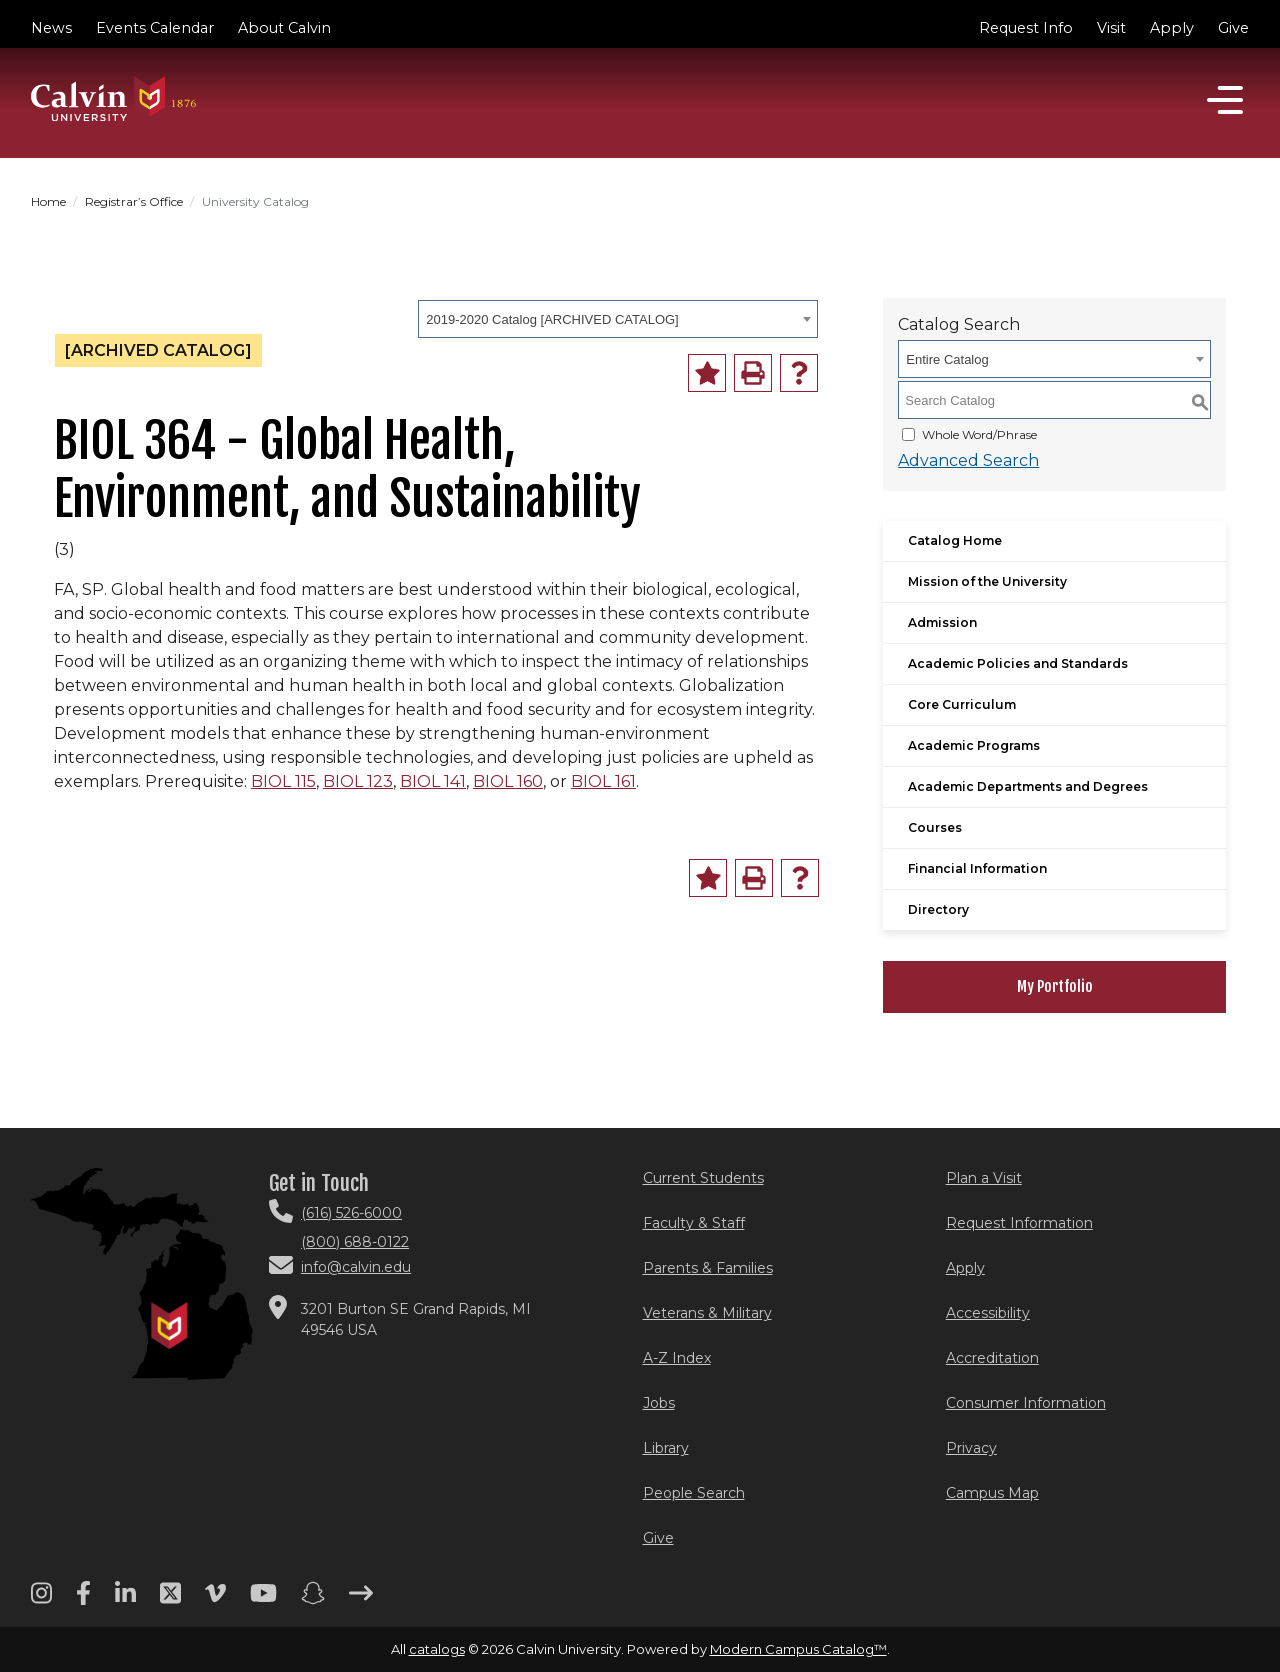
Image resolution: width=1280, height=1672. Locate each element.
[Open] (1225, 100)
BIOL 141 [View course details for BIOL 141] (433, 781)
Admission (942, 622)
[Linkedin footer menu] (125, 1600)
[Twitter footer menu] (170, 1600)
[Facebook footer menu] (83, 1600)
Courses (935, 827)
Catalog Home (955, 540)
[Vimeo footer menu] (215, 1600)
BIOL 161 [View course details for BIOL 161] (603, 781)
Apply (1172, 28)
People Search (694, 1493)
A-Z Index (677, 1358)
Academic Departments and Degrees (1028, 786)
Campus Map (992, 1493)
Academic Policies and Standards (1018, 663)
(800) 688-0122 (355, 1242)
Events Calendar (155, 28)
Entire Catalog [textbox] (947, 359)
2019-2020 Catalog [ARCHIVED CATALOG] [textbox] (552, 319)
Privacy (971, 1448)
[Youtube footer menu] (263, 1600)
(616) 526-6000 (351, 1213)
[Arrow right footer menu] (361, 1600)
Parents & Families (708, 1268)
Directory (938, 909)
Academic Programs (974, 745)
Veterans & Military (707, 1313)
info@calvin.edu (356, 1267)
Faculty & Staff (694, 1223)
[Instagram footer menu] (41, 1600)
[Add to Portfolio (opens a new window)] (707, 373)
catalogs (437, 1649)
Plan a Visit (984, 1178)
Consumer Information (1026, 1403)
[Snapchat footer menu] (313, 1600)
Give (1233, 28)
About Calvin (284, 28)
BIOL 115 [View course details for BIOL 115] (283, 781)
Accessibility (988, 1313)
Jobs (659, 1403)
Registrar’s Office (134, 201)
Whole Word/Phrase (979, 434)
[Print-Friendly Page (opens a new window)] (753, 373)
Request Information (1019, 1223)
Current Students (703, 1178)
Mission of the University (987, 581)
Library (666, 1448)
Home (48, 201)
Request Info (1026, 28)
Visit (1111, 28)
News (51, 28)
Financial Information (977, 868)
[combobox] (618, 319)
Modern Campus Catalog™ (798, 1649)
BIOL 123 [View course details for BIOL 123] (358, 781)
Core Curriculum (962, 704)
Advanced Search (968, 460)
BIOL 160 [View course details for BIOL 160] (508, 781)
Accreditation (992, 1358)
